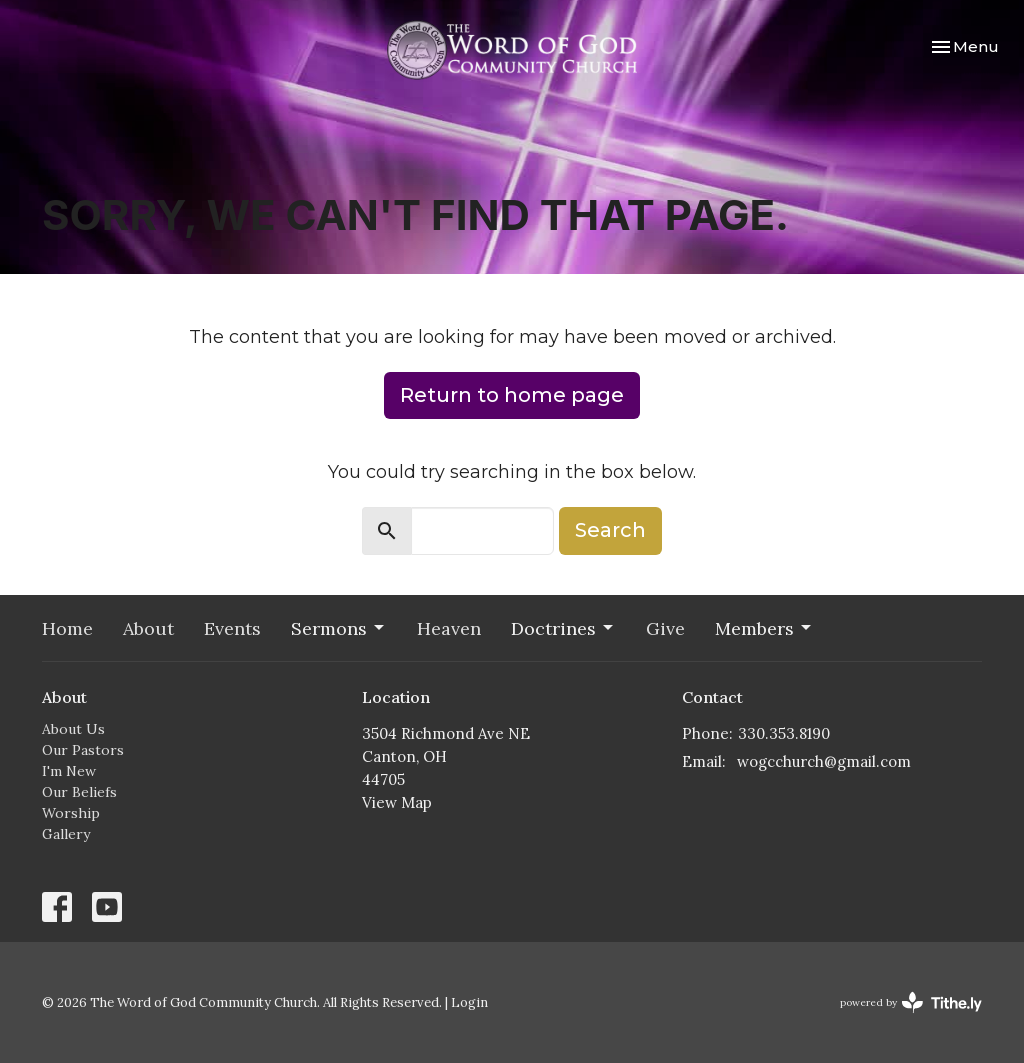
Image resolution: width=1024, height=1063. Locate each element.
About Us (73, 729)
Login (469, 1002)
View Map (397, 802)
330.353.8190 (784, 733)
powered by (911, 1002)
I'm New (69, 771)
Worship (71, 813)
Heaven (449, 628)
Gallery (66, 834)
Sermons (339, 628)
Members (764, 628)
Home (67, 628)
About (148, 628)
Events (232, 628)
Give (665, 628)
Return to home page (512, 395)
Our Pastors (83, 750)
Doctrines (563, 628)
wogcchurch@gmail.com (824, 761)
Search (610, 530)
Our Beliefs (79, 792)
